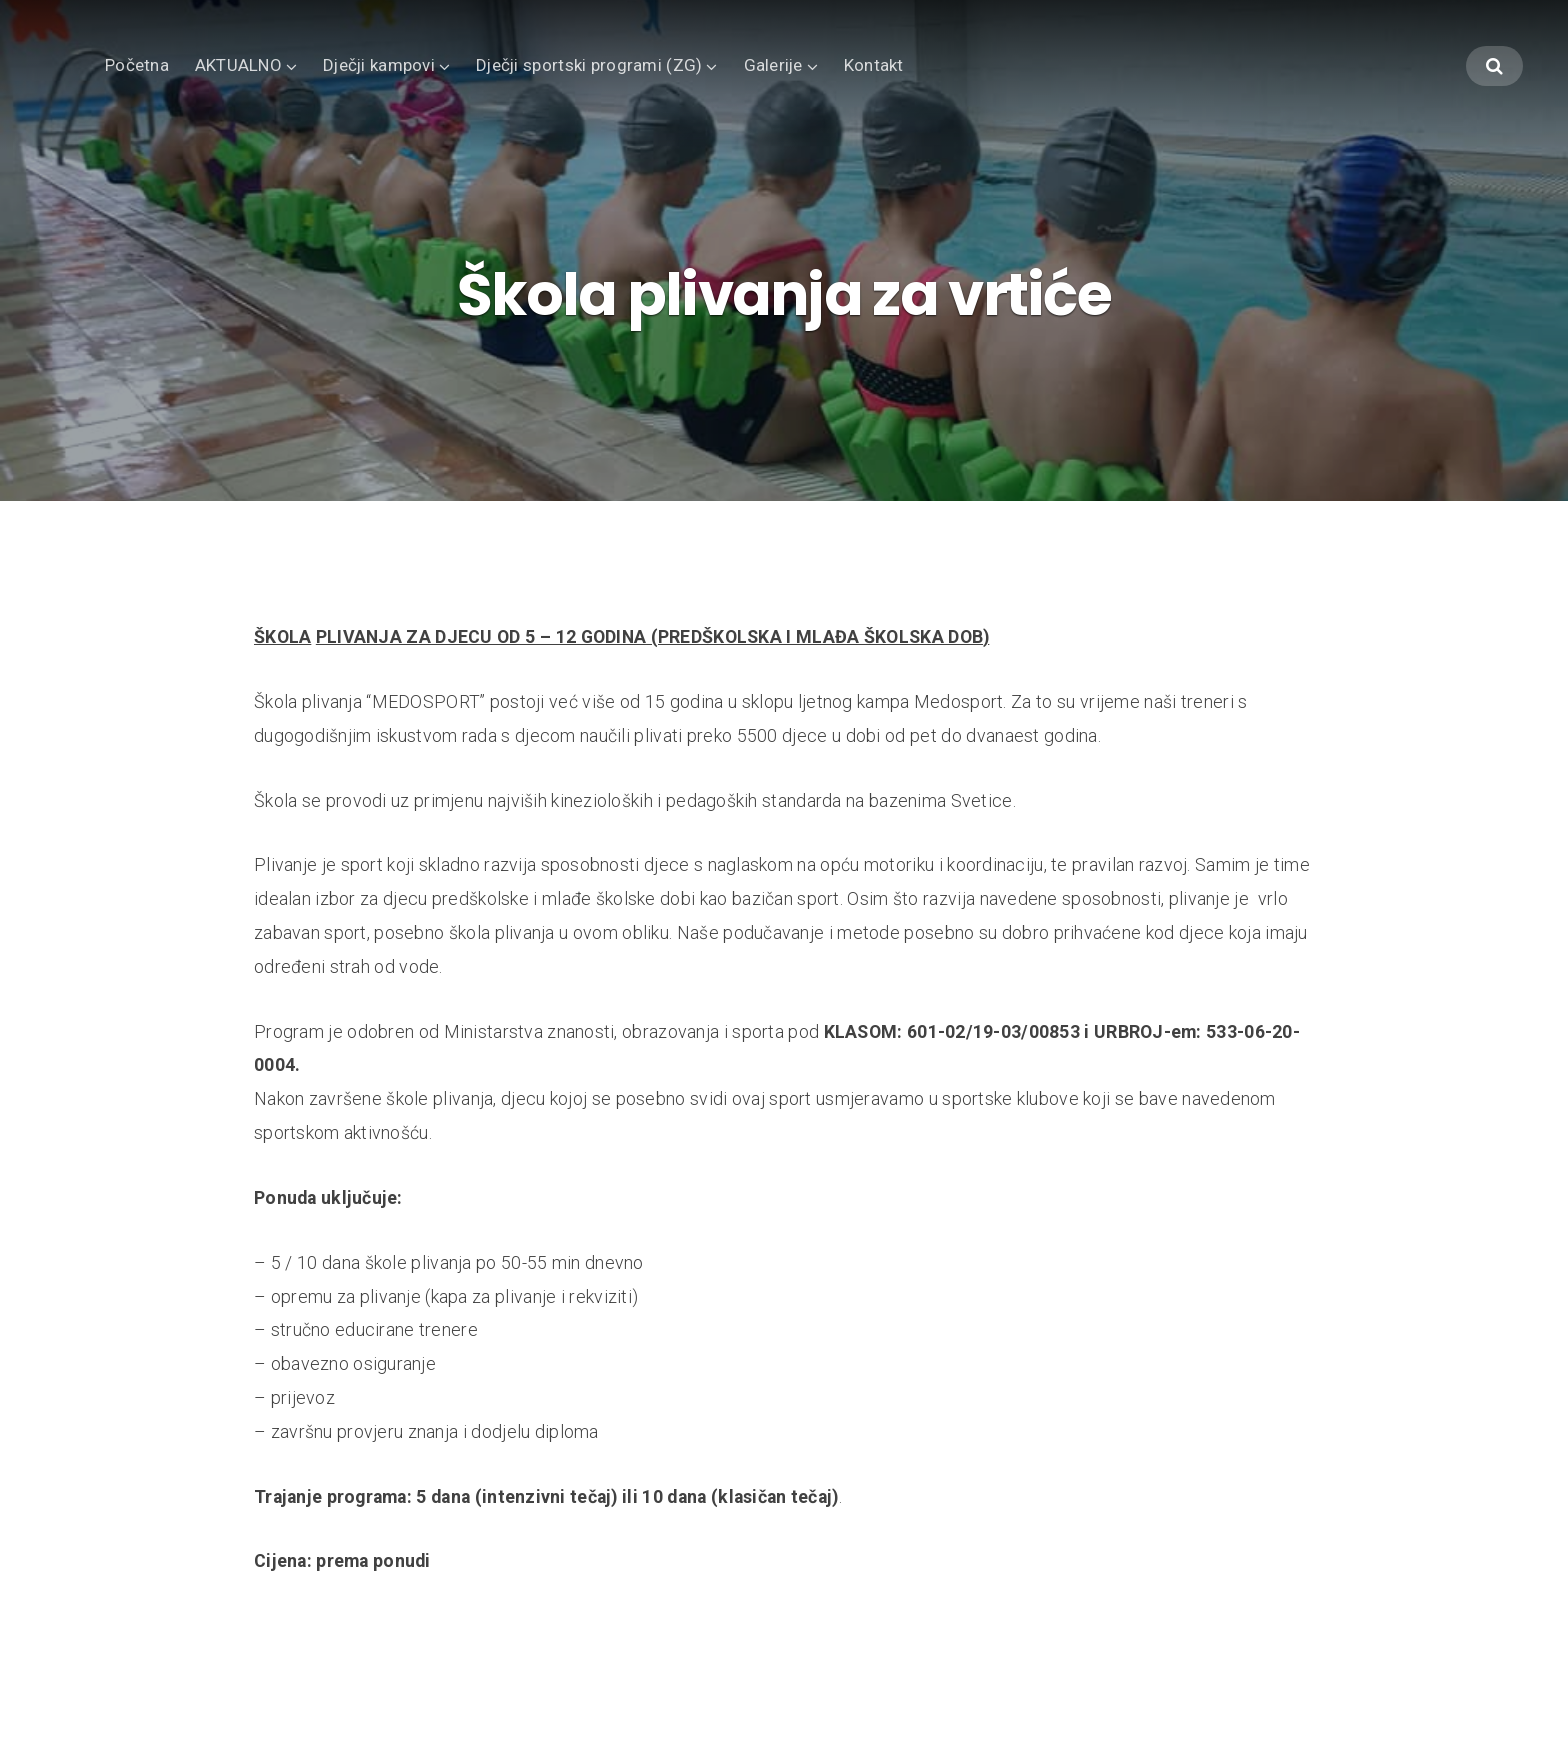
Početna (137, 65)
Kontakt (874, 65)
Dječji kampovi (379, 65)
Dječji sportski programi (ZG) (589, 65)
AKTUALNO (238, 65)
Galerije (773, 65)
